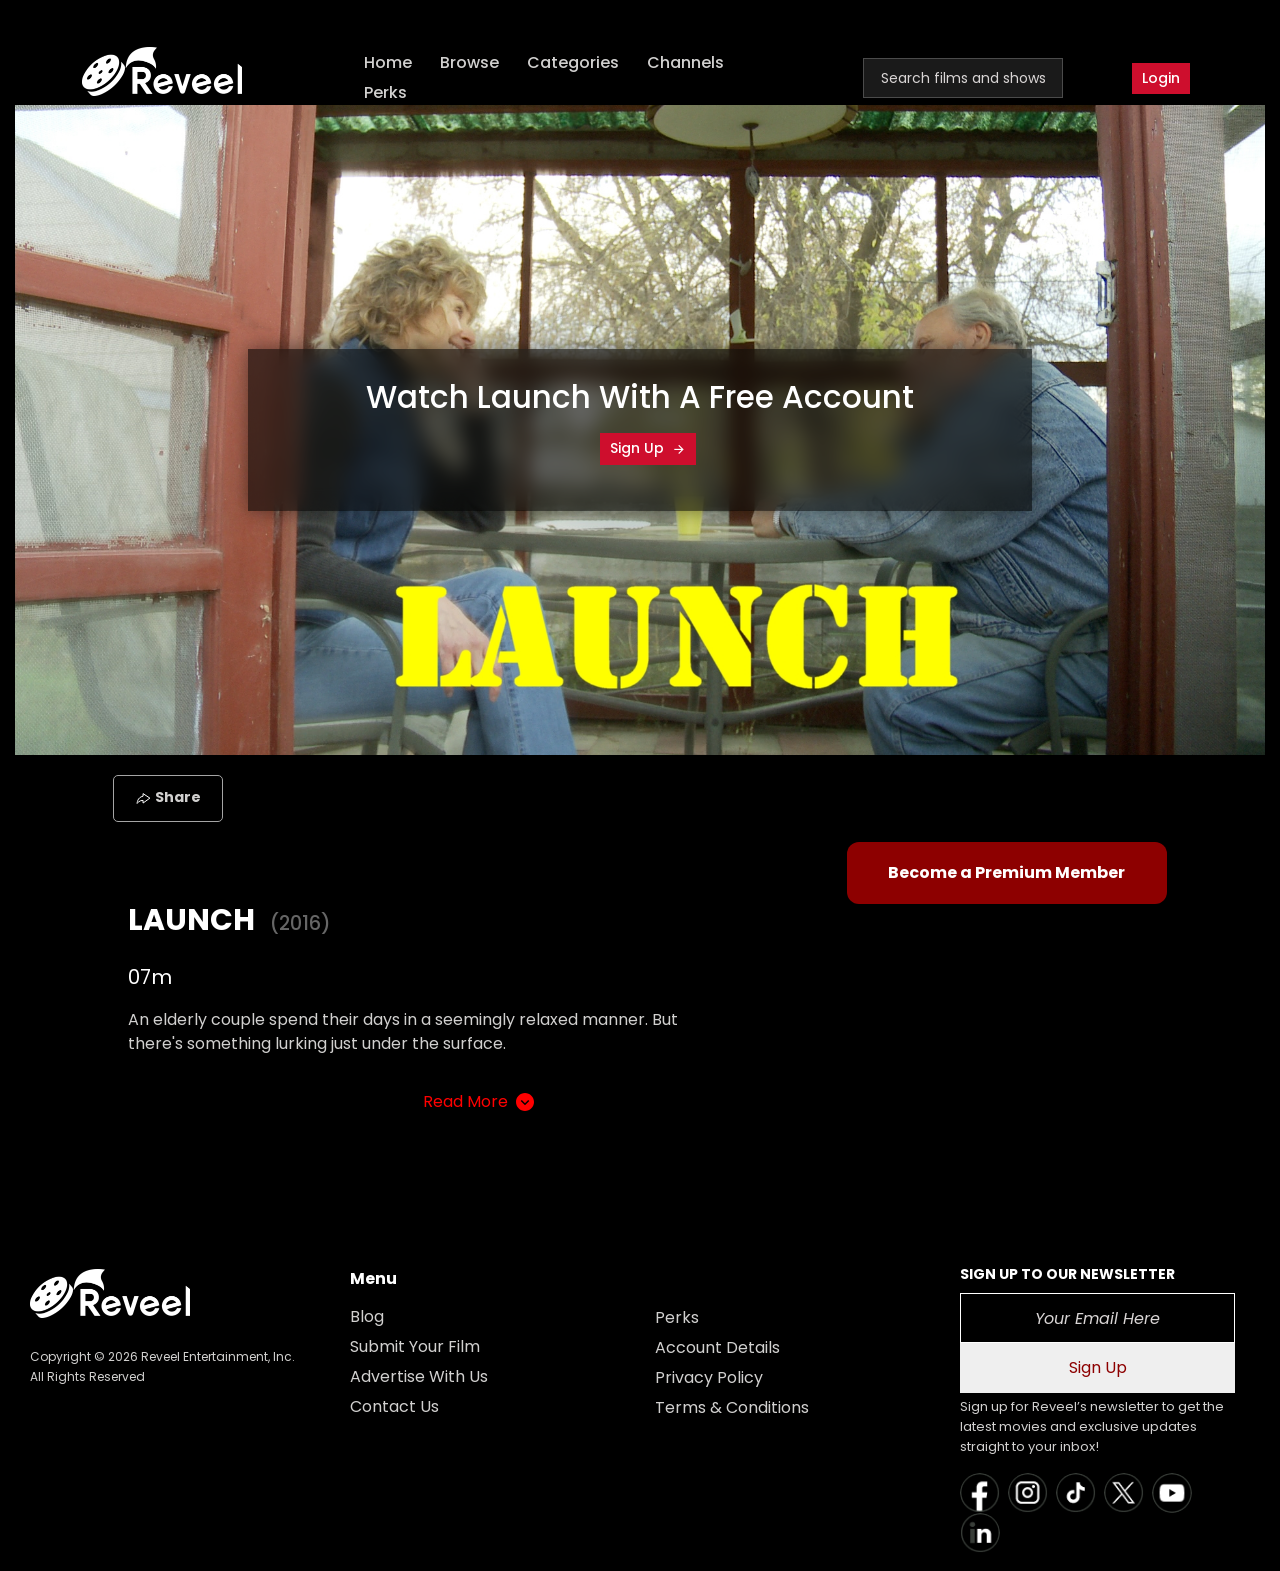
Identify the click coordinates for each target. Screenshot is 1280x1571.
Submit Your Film (415, 1346)
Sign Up (648, 448)
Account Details (717, 1347)
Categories (573, 62)
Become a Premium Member (1006, 872)
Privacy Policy (709, 1377)
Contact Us (394, 1406)
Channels (685, 62)
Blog (367, 1316)
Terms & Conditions (732, 1407)
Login (1161, 78)
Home (388, 62)
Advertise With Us (419, 1376)
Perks (385, 92)
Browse (469, 62)
